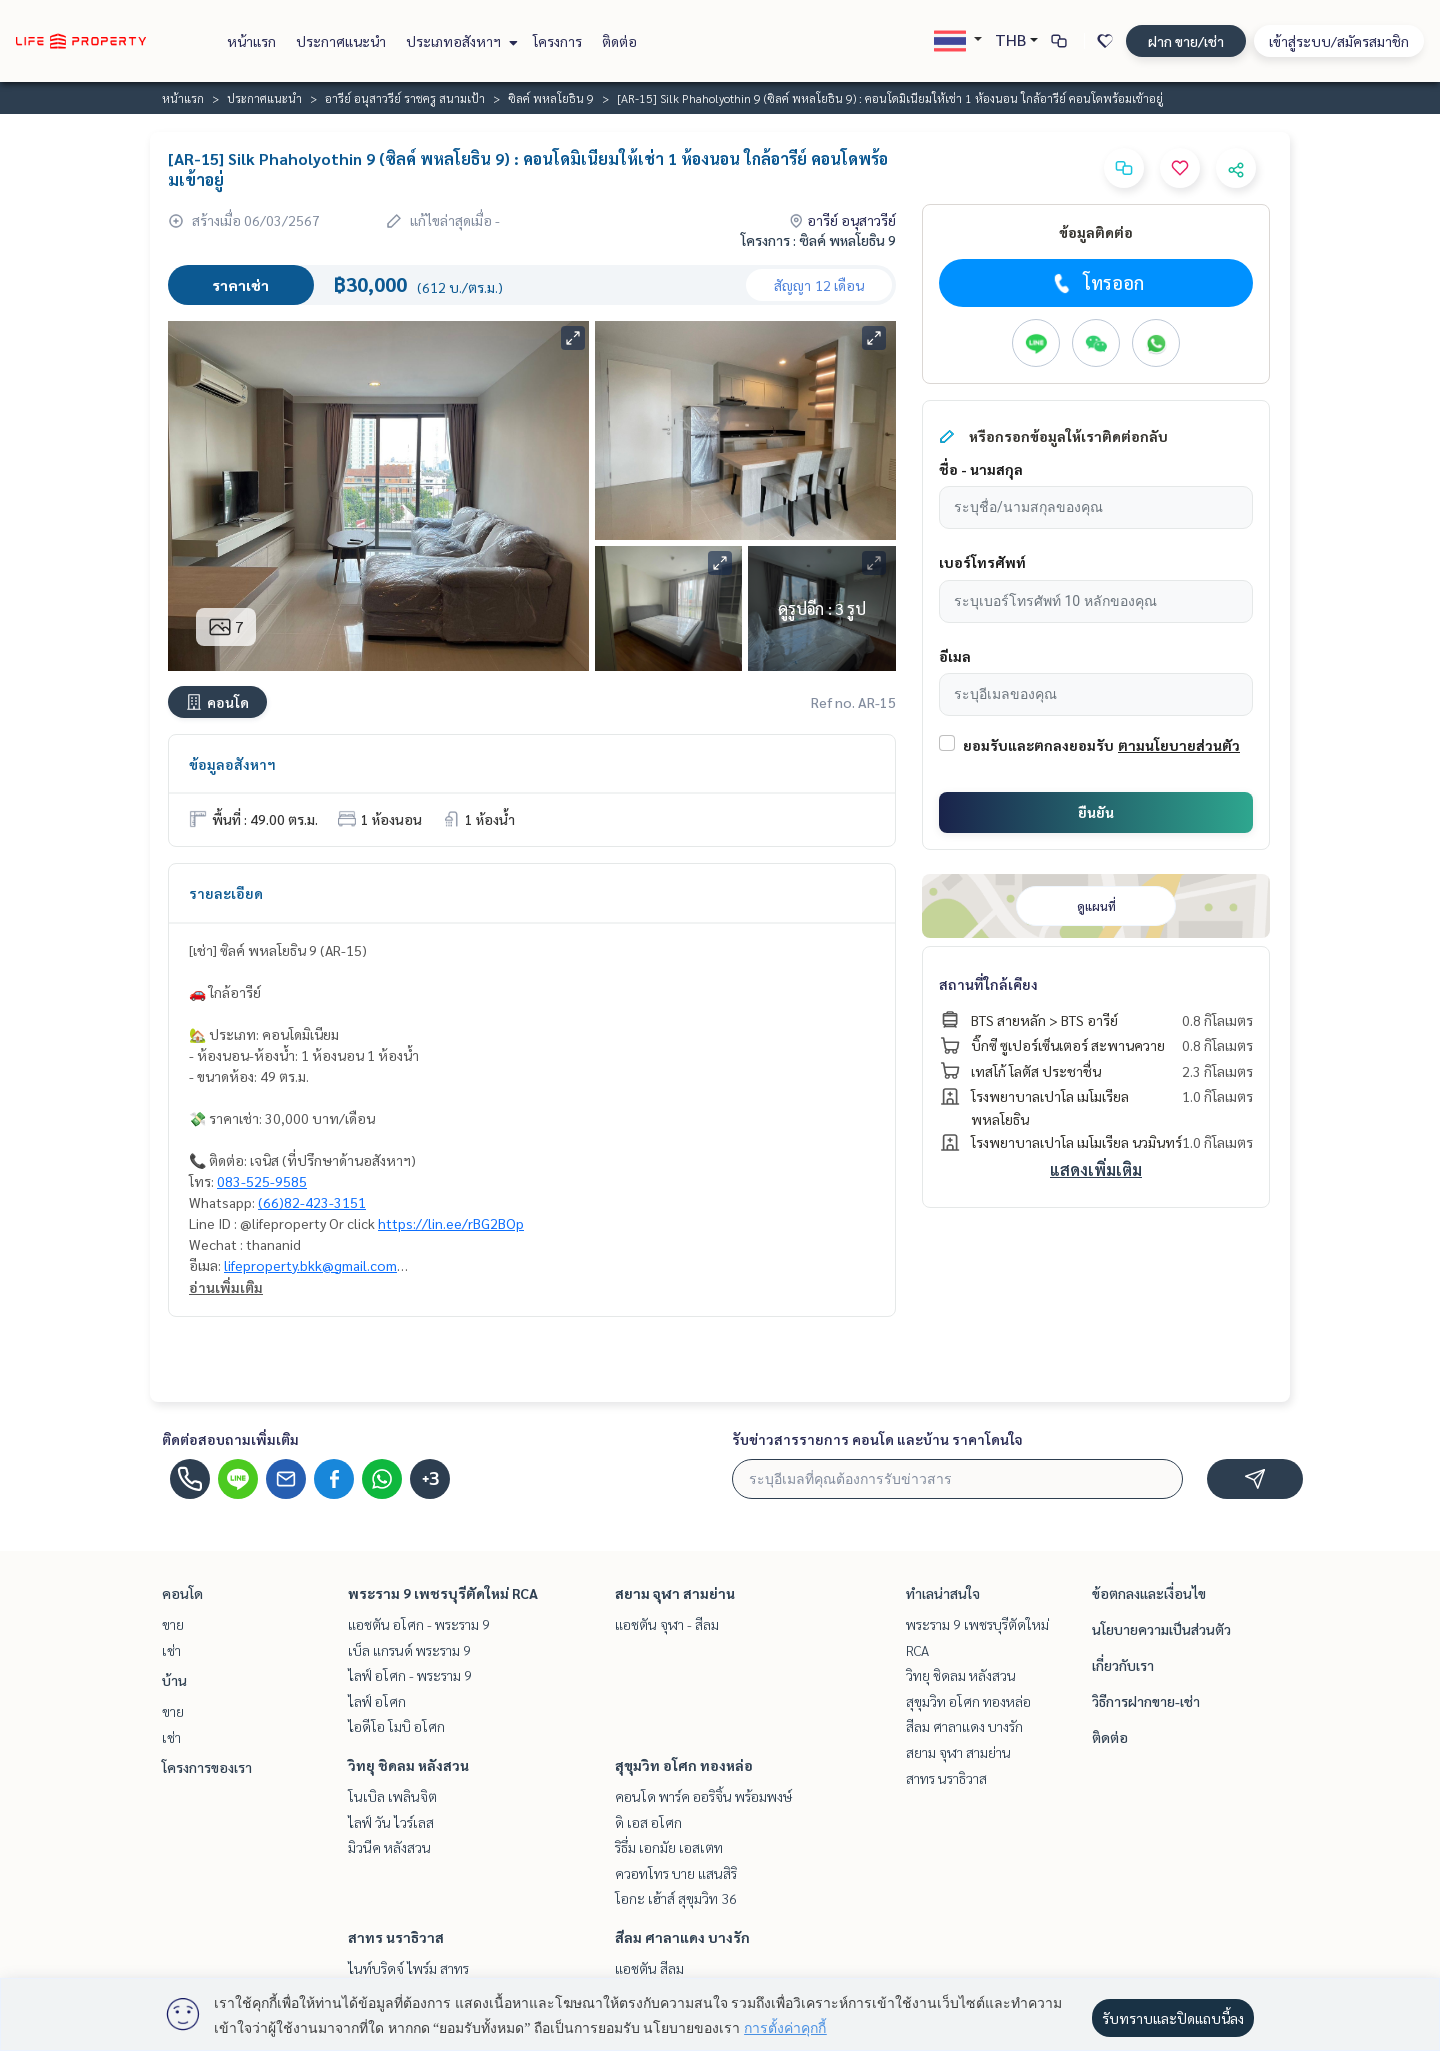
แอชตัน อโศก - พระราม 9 (419, 1624)
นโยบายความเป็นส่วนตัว (1161, 1629)
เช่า (171, 1650)
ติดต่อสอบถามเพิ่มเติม (230, 1439)
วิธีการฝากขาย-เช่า (1146, 1701)
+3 (430, 1479)
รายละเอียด (226, 893)
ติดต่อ (619, 41)
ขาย (173, 1624)
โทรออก (1096, 283)
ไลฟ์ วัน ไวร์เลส (391, 1822)
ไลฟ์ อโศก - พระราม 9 (410, 1675)
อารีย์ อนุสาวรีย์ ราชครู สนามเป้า (405, 98)
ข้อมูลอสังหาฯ (232, 764)
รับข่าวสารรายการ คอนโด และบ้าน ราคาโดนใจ (877, 1439)
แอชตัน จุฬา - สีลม (667, 1624)
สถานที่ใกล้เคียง (988, 984)
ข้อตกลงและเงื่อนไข (1149, 1593)
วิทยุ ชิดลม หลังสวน (408, 1765)
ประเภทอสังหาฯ (459, 41)
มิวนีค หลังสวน (389, 1847)
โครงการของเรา (207, 1767)
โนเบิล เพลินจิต (392, 1796)
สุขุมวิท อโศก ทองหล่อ (684, 1765)
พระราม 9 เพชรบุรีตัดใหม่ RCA (443, 1593)
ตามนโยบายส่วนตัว (1179, 745)
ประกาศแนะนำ (341, 41)
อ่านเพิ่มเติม (226, 1287)
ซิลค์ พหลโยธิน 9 (551, 98)
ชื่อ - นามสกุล (981, 469)
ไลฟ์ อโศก (377, 1701)
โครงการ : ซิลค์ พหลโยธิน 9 (818, 240)
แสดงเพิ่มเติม (1096, 1169)
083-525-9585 (262, 1181)
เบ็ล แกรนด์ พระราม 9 (409, 1650)
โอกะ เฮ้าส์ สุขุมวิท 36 (676, 1898)
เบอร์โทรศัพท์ (982, 562)
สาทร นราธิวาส (396, 1937)
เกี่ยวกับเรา (1123, 1665)
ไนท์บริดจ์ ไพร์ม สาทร (408, 1968)
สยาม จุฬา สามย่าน (675, 1593)
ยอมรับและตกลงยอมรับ (1038, 745)
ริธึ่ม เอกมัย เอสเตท (669, 1847)
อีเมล (955, 656)
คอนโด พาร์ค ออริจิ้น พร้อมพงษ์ (703, 1796)
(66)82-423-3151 (312, 1202)
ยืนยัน (1096, 812)
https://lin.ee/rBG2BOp (451, 1223)
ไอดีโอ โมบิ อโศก (396, 1726)
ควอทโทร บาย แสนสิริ (676, 1873)
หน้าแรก (251, 41)
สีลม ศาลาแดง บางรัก (682, 1937)
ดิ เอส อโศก (648, 1822)
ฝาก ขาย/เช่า (1186, 41)
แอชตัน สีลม (649, 1968)
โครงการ (557, 41)
